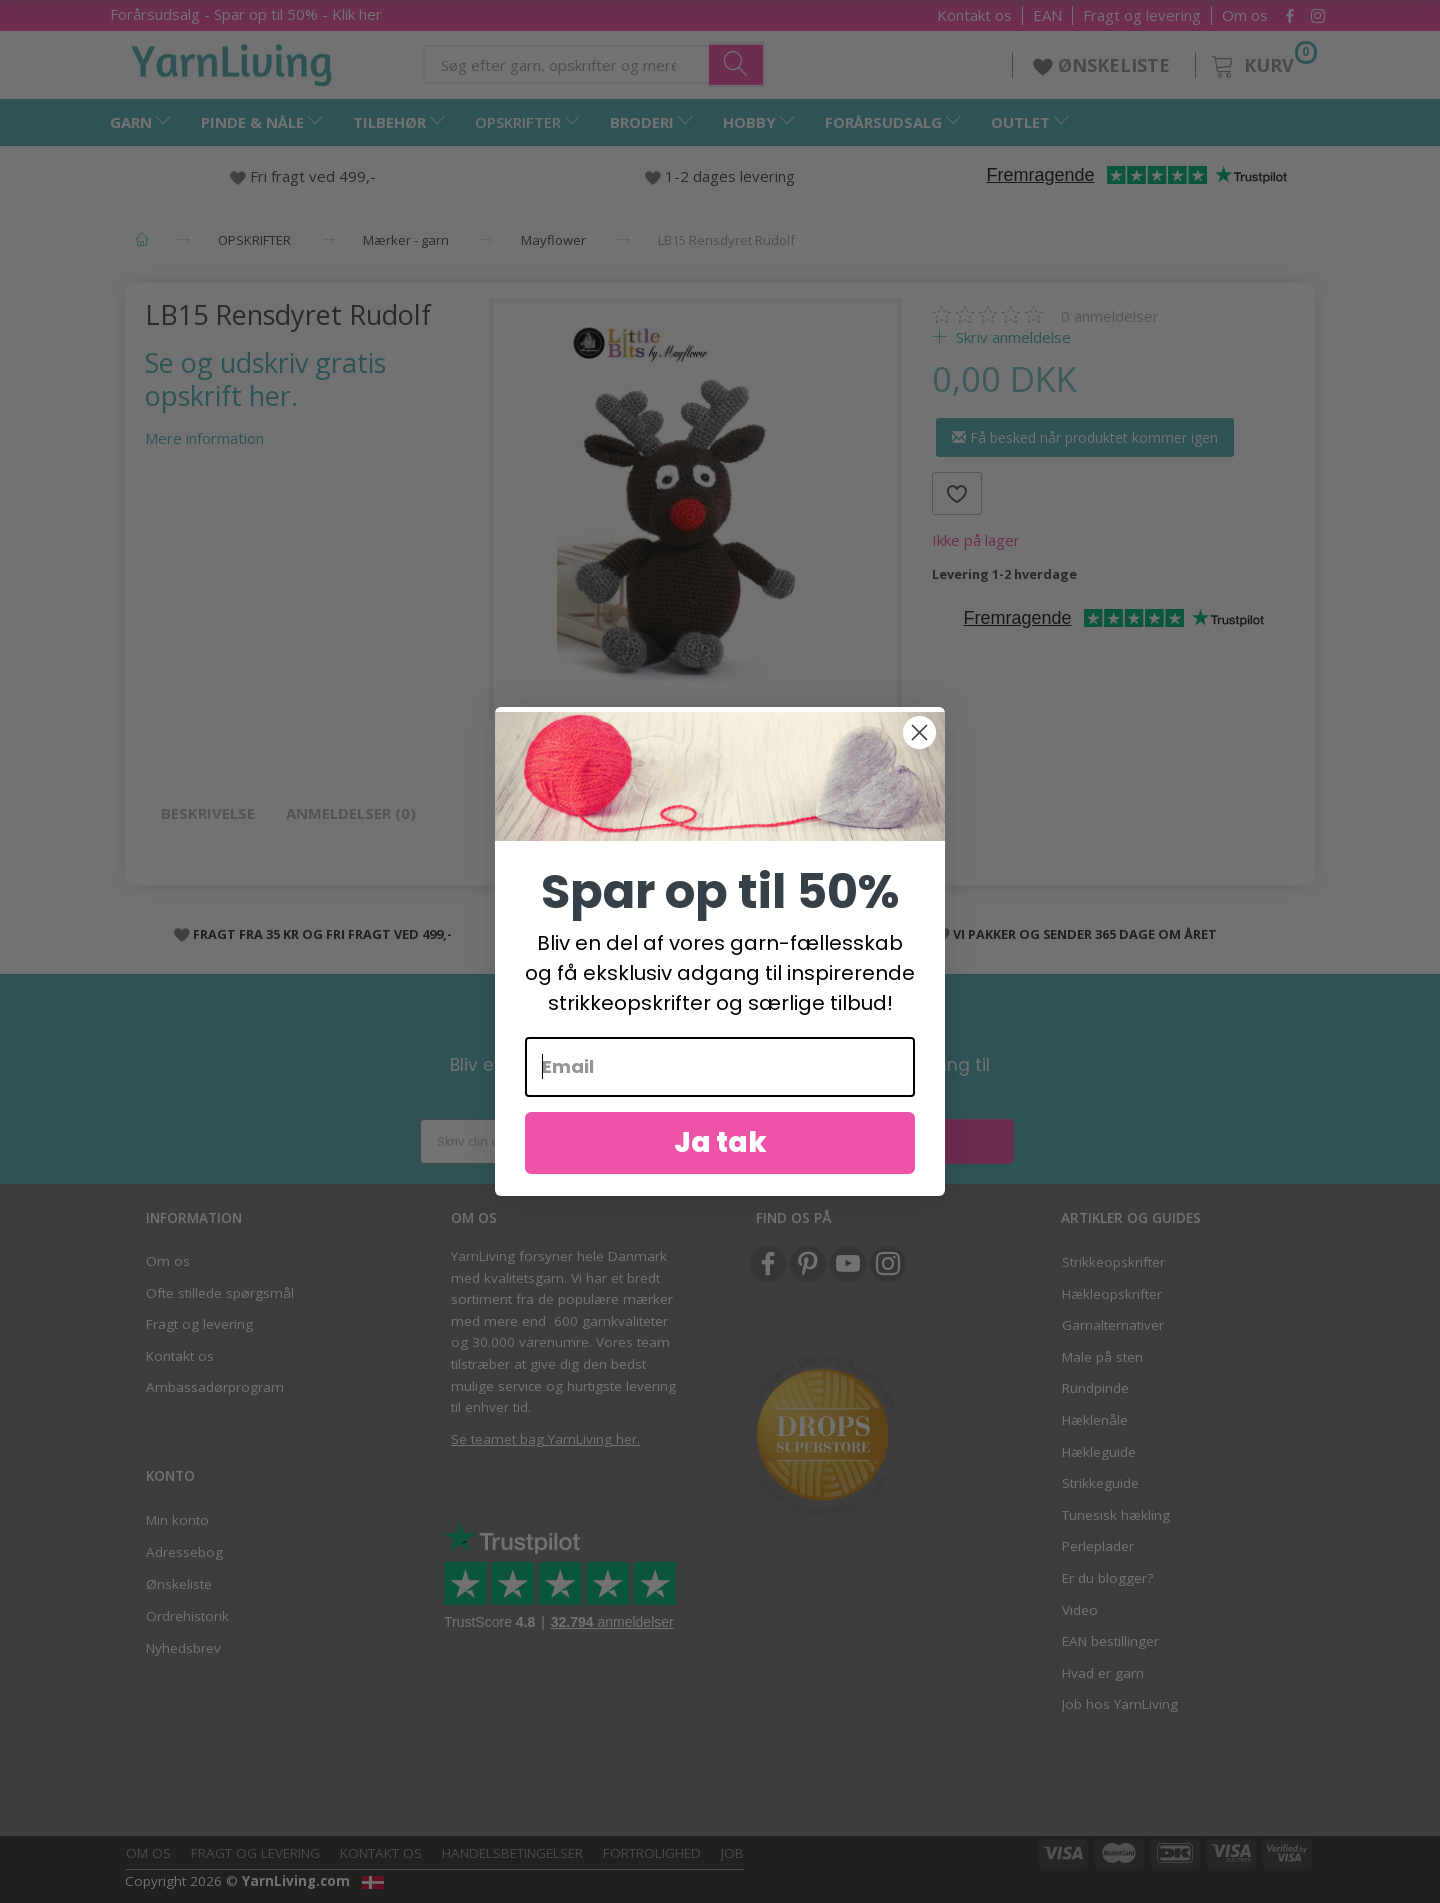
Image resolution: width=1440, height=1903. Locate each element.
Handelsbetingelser (512, 1853)
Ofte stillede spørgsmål (220, 1293)
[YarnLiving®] (232, 61)
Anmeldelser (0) (351, 813)
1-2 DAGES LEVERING (678, 934)
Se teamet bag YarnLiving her (544, 1439)
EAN (1047, 15)
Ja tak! (869, 1141)
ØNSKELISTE (1104, 65)
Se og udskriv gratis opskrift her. (265, 379)
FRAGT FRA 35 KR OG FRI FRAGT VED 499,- (322, 934)
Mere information (204, 438)
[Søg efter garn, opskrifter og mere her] (737, 64)
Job (732, 1853)
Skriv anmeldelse (1011, 337)
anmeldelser (1110, 316)
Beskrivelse (208, 813)
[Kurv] (1262, 62)
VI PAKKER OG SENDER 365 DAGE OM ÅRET (1085, 934)
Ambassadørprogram (215, 1387)
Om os (1245, 15)
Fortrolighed (652, 1853)
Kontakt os (974, 15)
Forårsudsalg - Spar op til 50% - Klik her (246, 14)
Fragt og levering (1142, 15)
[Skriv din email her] (564, 1141)
